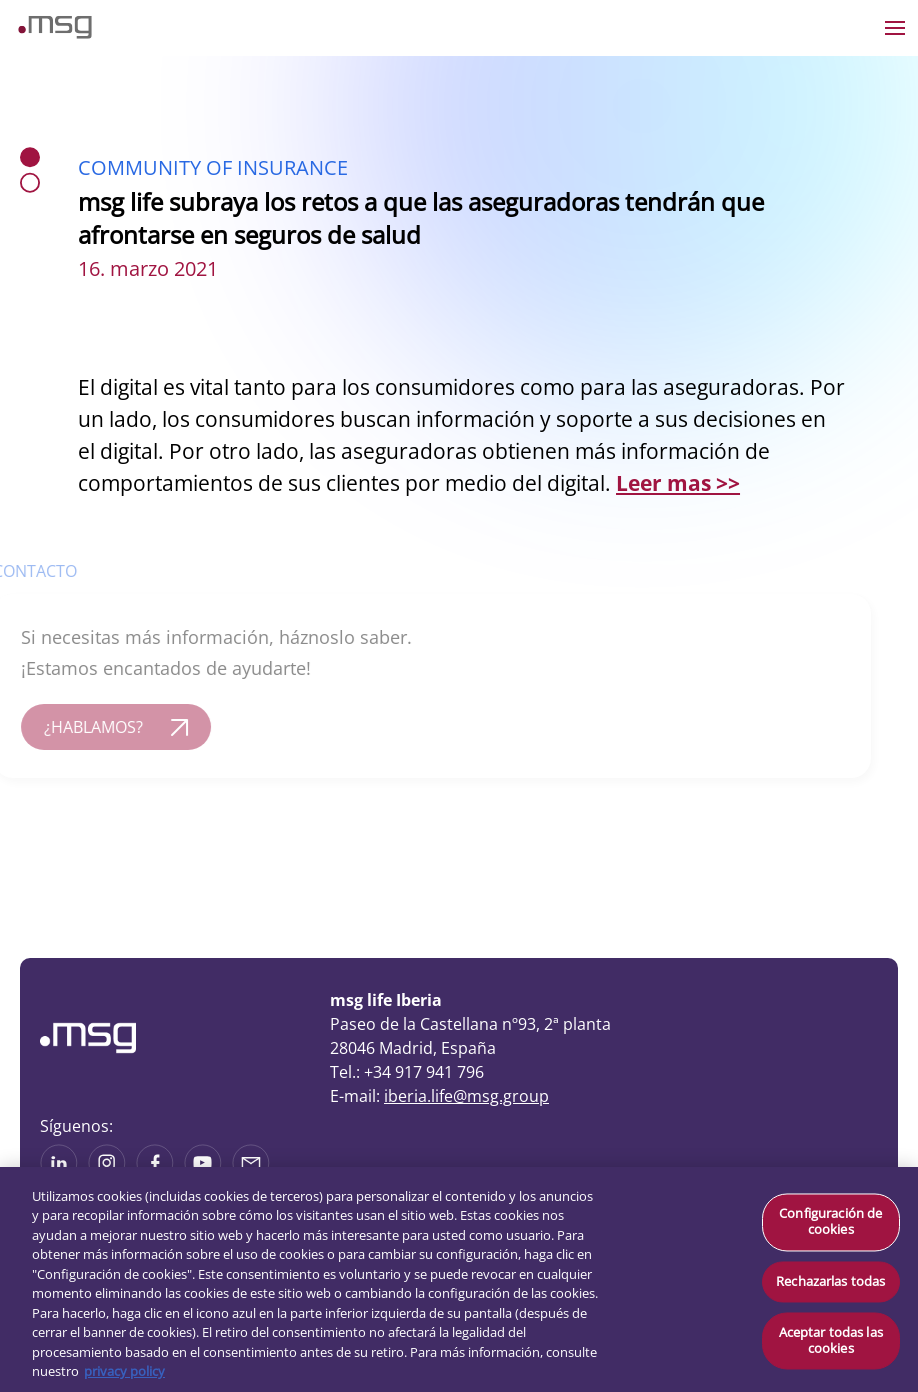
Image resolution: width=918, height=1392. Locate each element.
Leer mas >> (678, 483)
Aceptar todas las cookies (831, 1341)
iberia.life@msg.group (466, 1096)
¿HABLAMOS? (81, 727)
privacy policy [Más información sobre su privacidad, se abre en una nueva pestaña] (124, 1371)
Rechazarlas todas (830, 1281)
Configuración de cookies (830, 1222)
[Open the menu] (895, 28)
